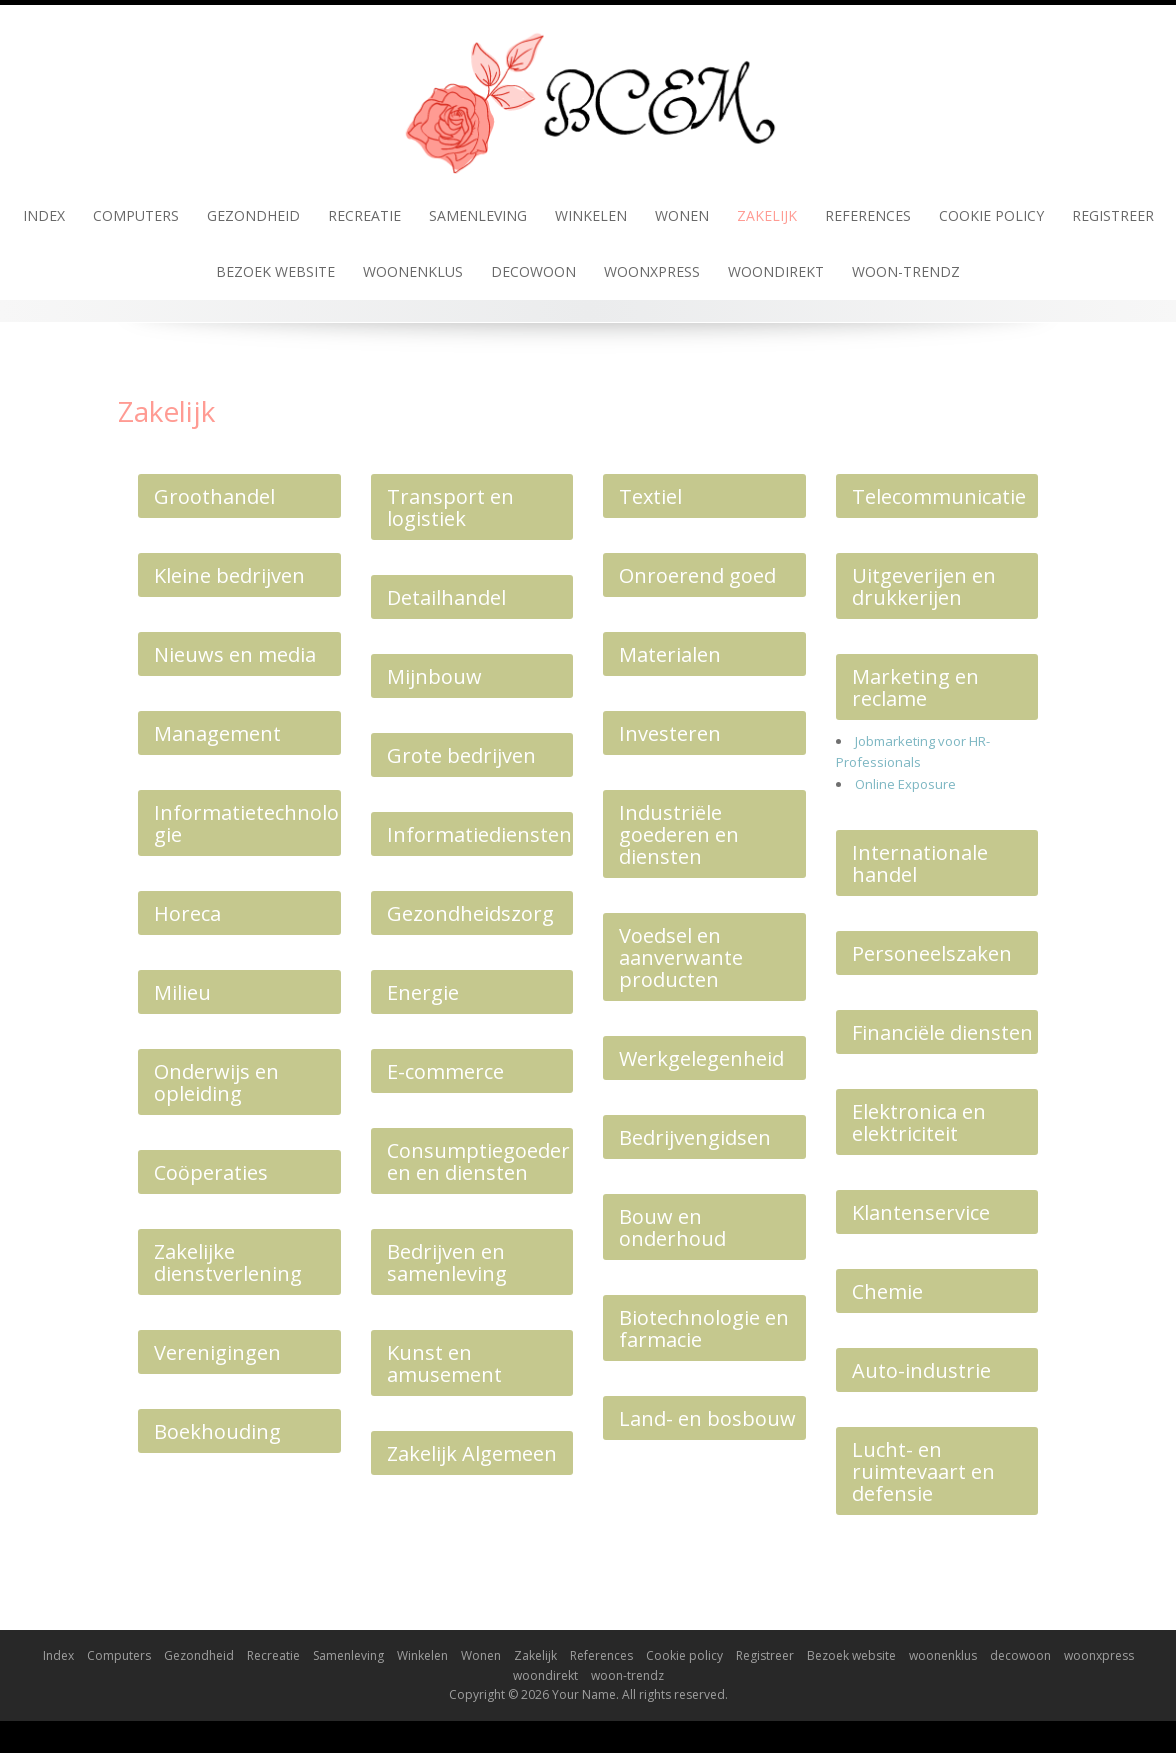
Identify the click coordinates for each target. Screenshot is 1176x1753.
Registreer (1113, 215)
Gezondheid (253, 215)
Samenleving (478, 215)
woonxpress (652, 271)
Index (44, 215)
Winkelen (591, 215)
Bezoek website (275, 271)
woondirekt (776, 271)
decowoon (533, 271)
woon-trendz (906, 271)
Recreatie (364, 215)
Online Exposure (905, 784)
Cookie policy (991, 215)
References (868, 215)
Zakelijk (767, 215)
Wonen (682, 215)
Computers (136, 215)
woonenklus (413, 271)
